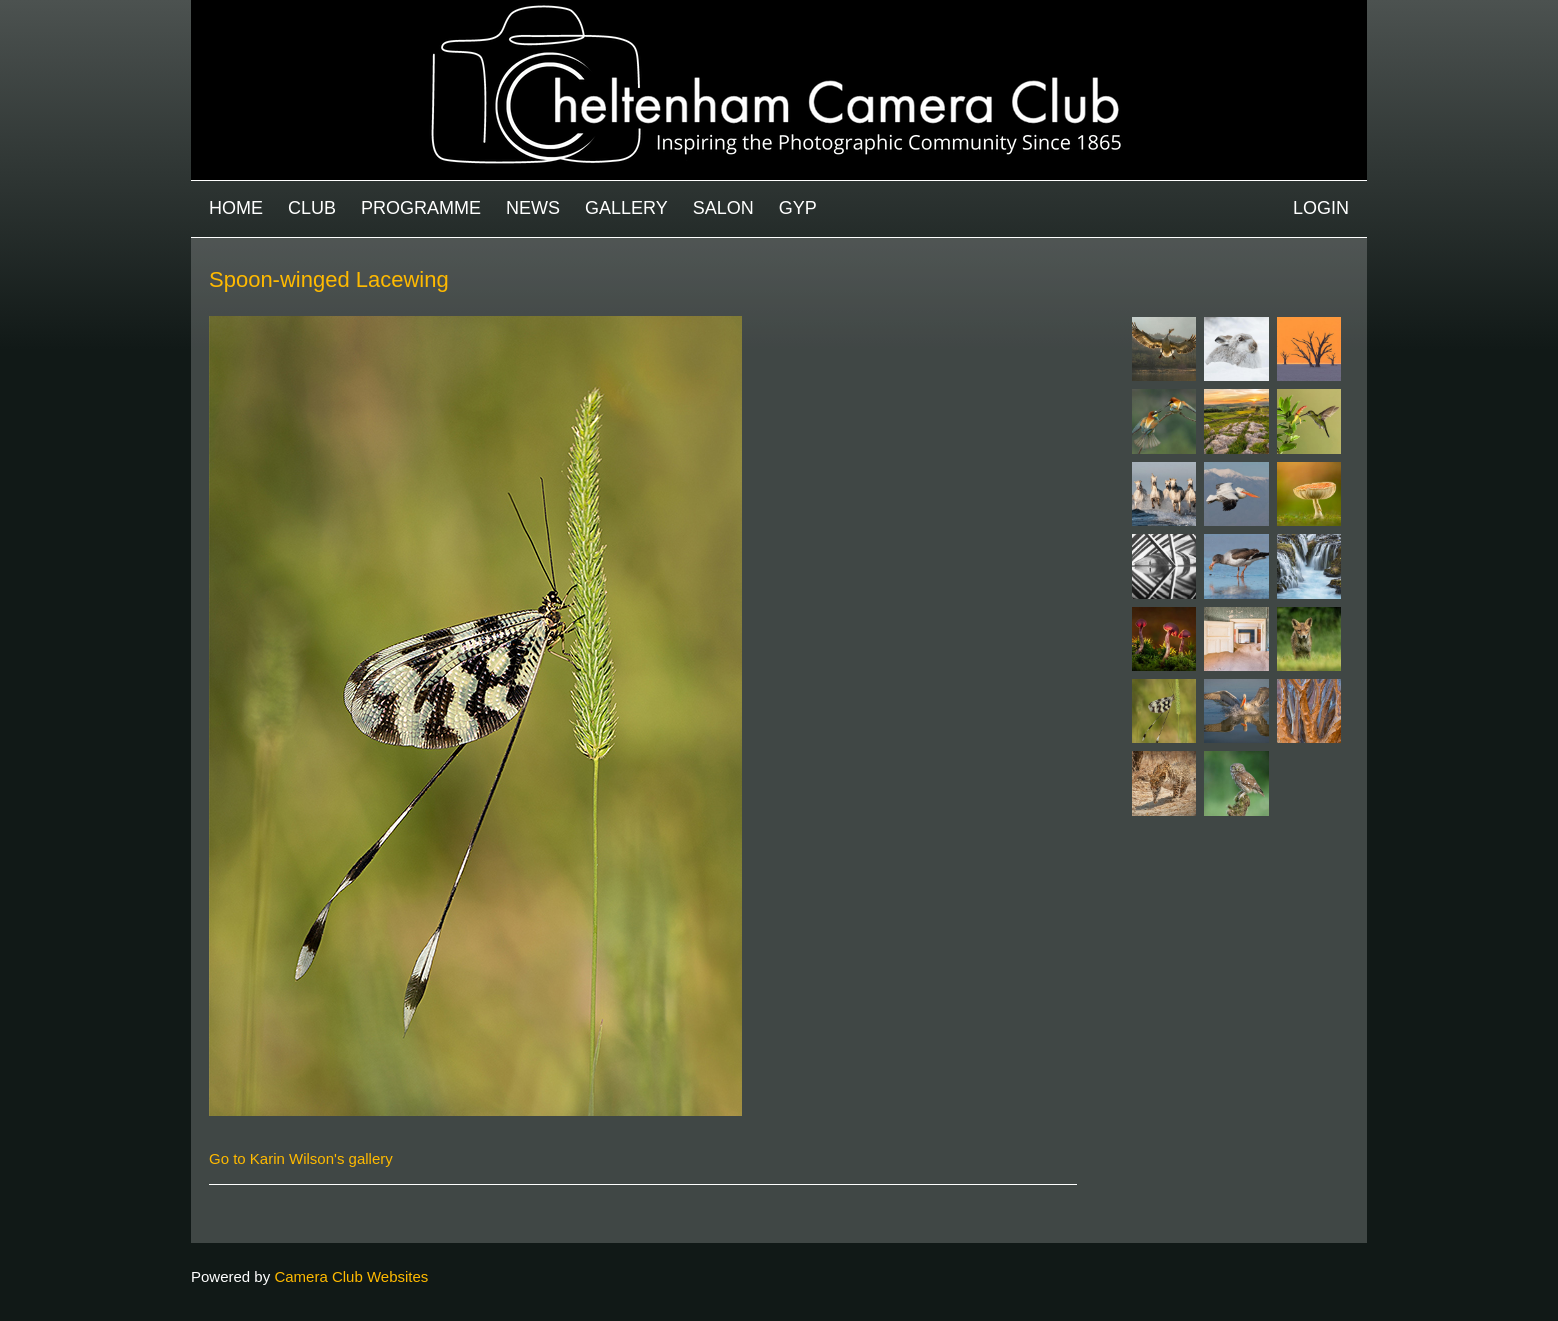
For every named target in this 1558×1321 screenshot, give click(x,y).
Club (312, 208)
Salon (723, 208)
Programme (421, 208)
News (533, 208)
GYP (798, 208)
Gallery (626, 208)
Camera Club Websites (351, 1276)
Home (236, 208)
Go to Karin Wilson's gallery (301, 1158)
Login (1321, 208)
